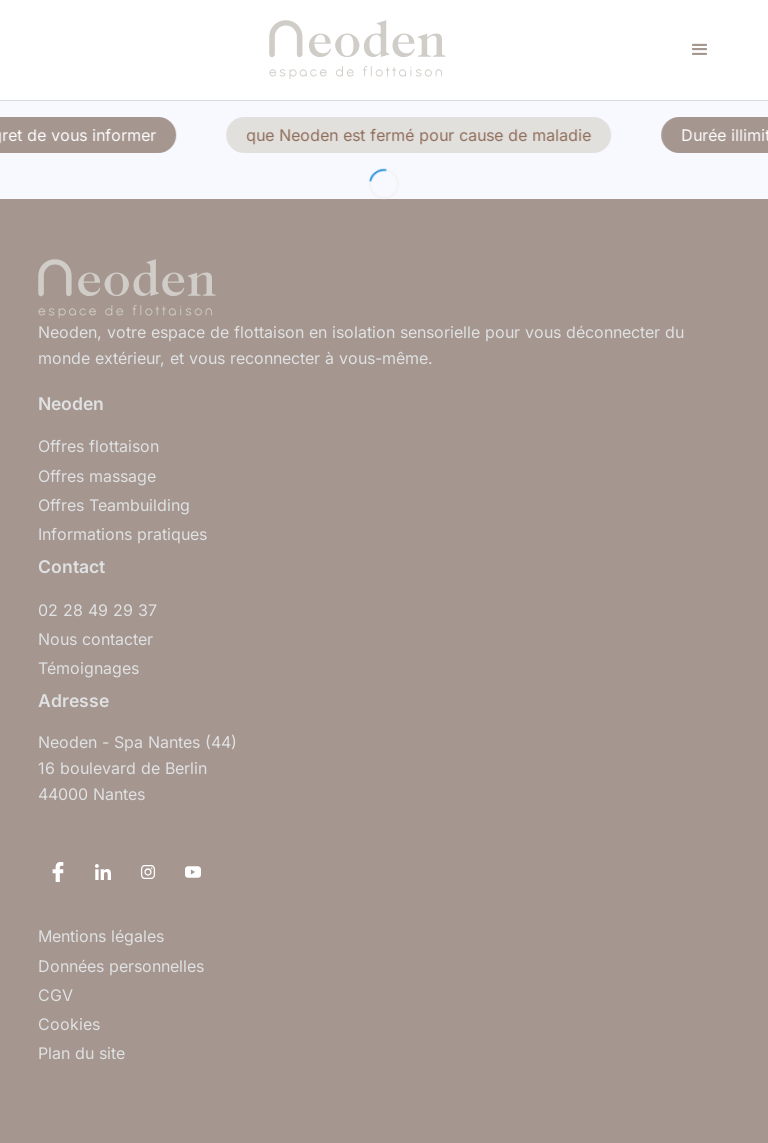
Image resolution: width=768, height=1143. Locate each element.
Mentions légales (101, 936)
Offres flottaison (98, 446)
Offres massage (97, 476)
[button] (700, 50)
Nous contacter (95, 639)
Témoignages (88, 668)
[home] (358, 50)
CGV (55, 995)
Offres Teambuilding (114, 505)
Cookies (69, 1024)
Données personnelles (121, 966)
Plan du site (81, 1053)
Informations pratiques (122, 534)
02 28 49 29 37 (97, 610)
